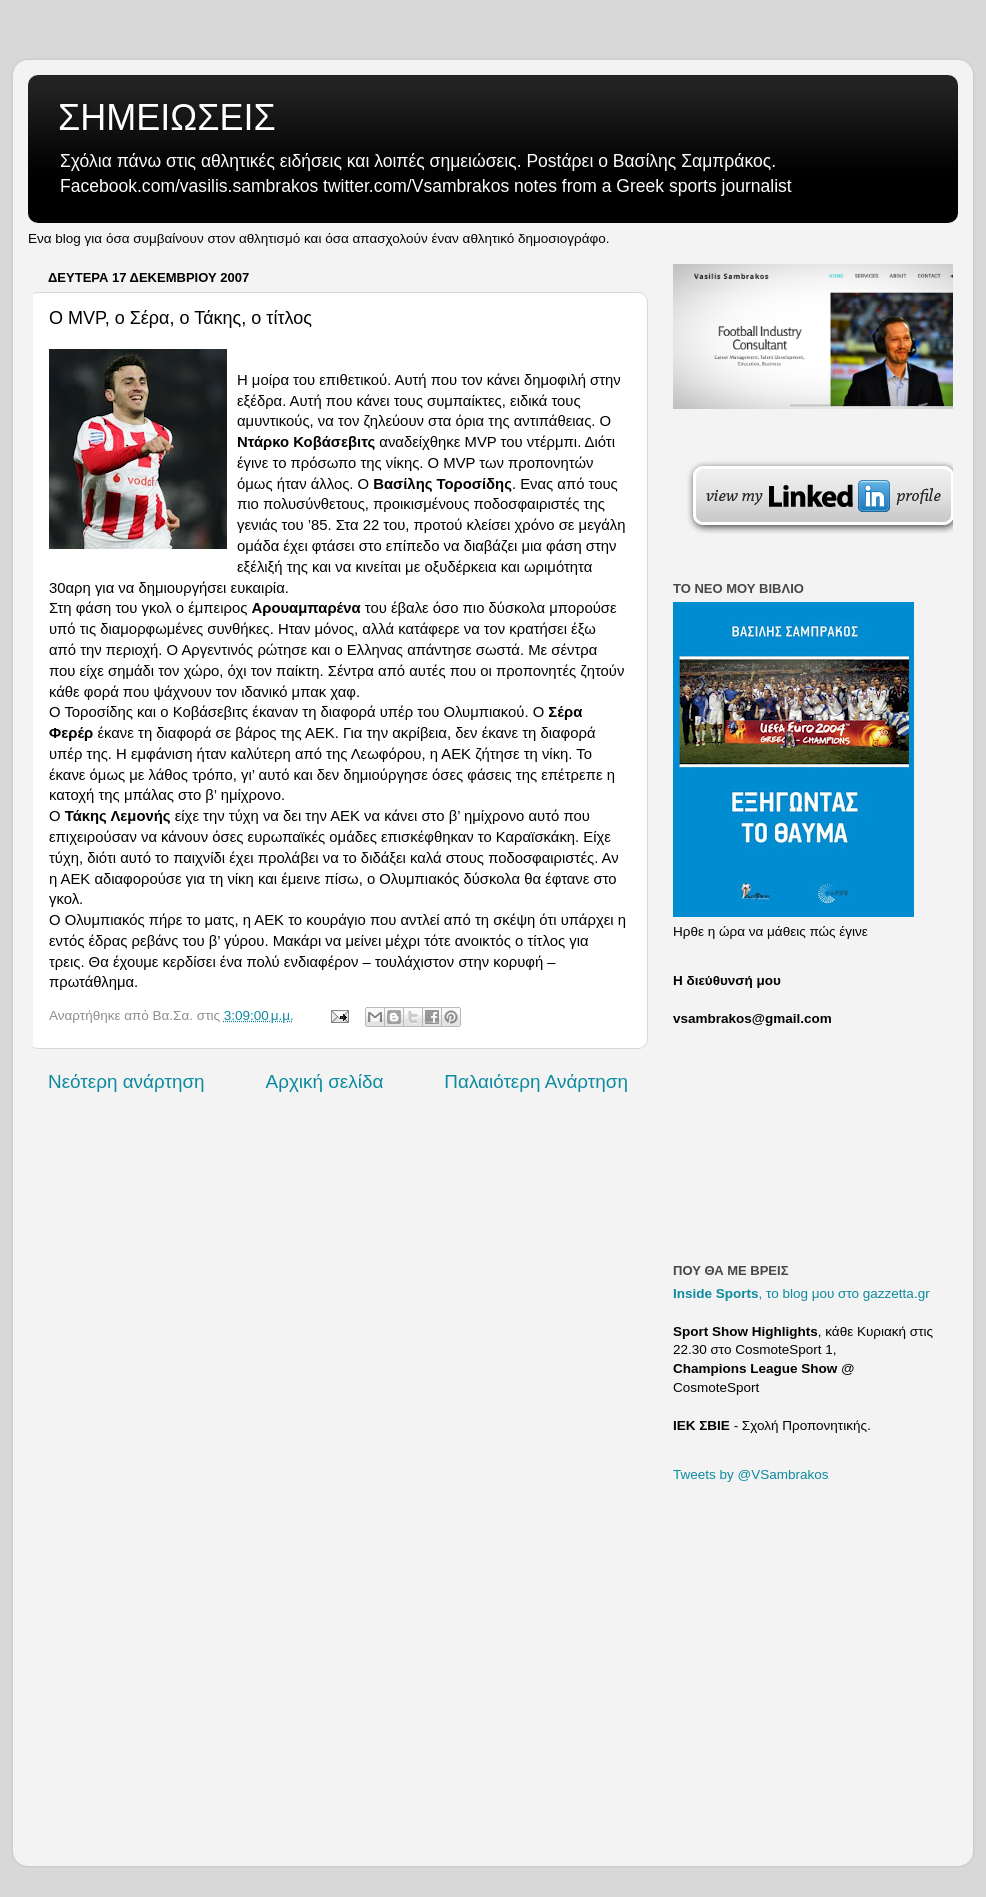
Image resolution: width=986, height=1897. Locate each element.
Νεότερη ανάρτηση (126, 1081)
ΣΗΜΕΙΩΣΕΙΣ (167, 117)
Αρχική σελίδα (325, 1081)
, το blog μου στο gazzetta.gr (801, 1293)
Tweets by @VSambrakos (751, 1474)
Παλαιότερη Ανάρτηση (536, 1081)
